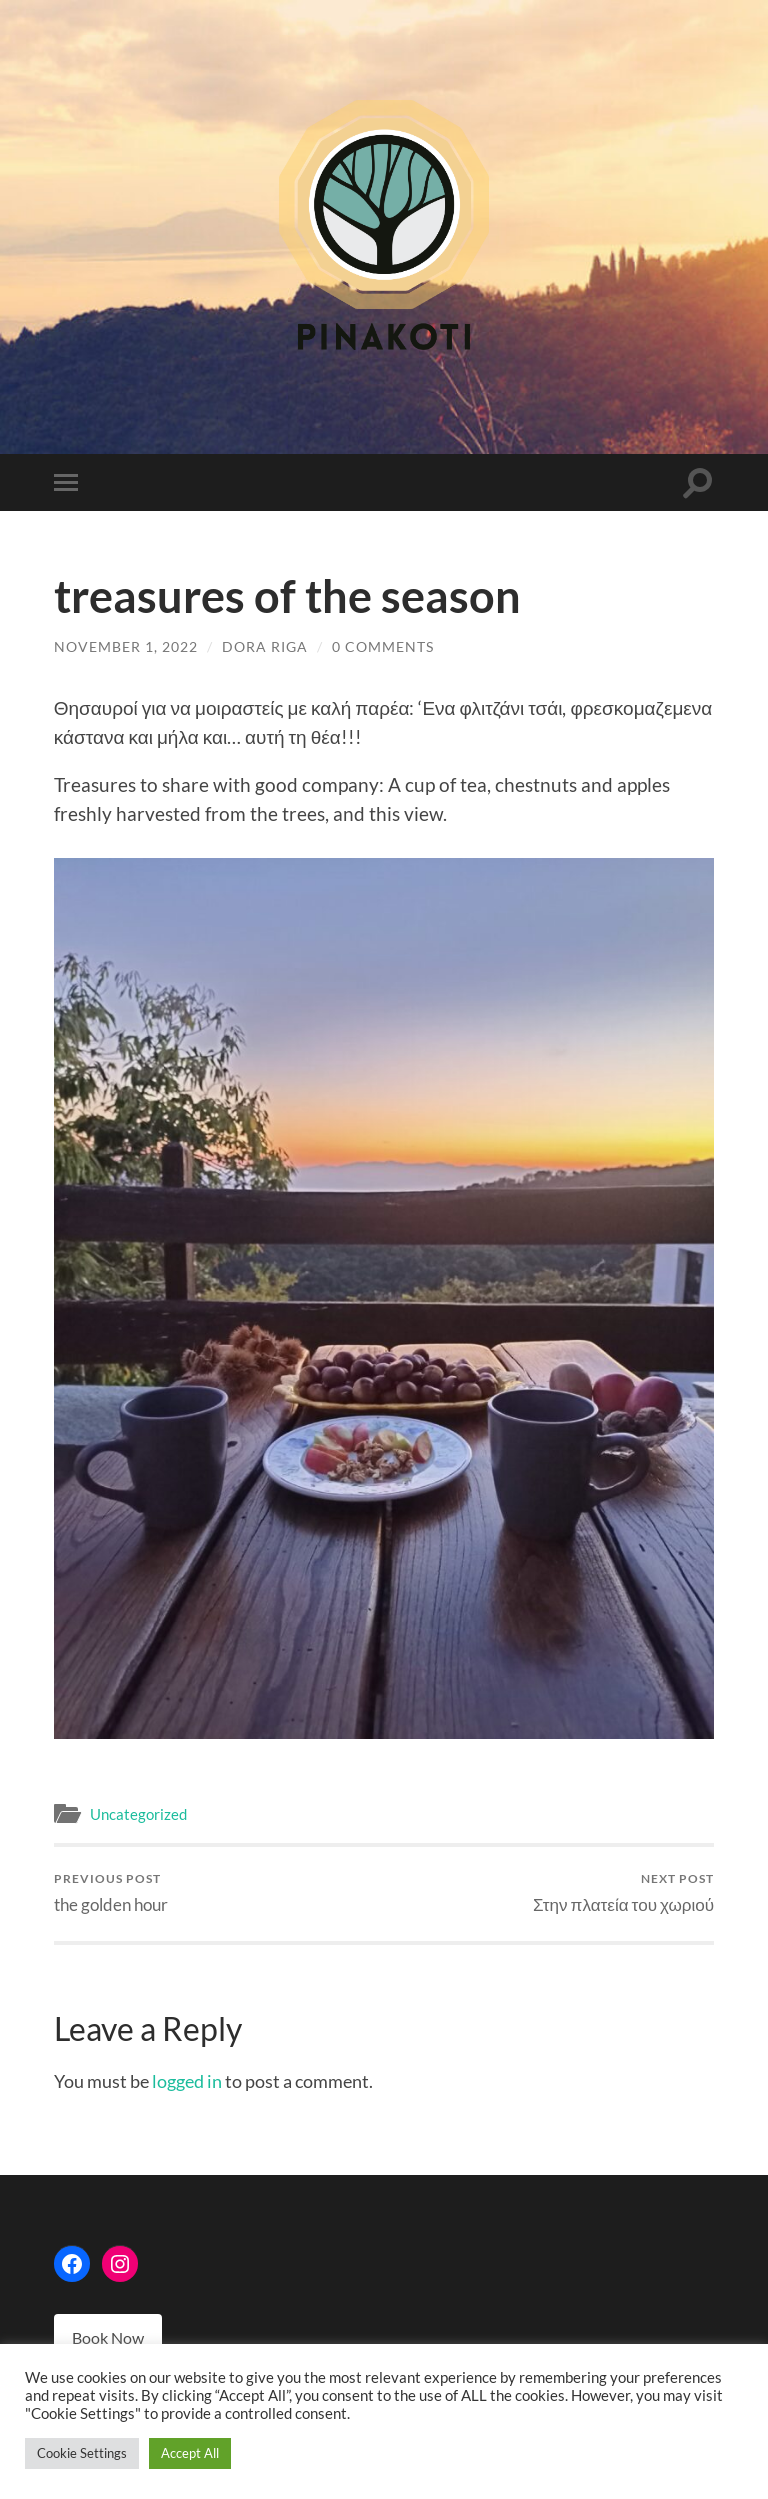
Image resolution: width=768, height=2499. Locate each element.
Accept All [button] (190, 2453)
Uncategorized (138, 1814)
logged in (187, 2081)
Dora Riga (265, 646)
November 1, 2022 (126, 646)
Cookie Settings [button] (82, 2453)
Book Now (108, 2337)
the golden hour (111, 1892)
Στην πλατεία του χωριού (623, 1892)
